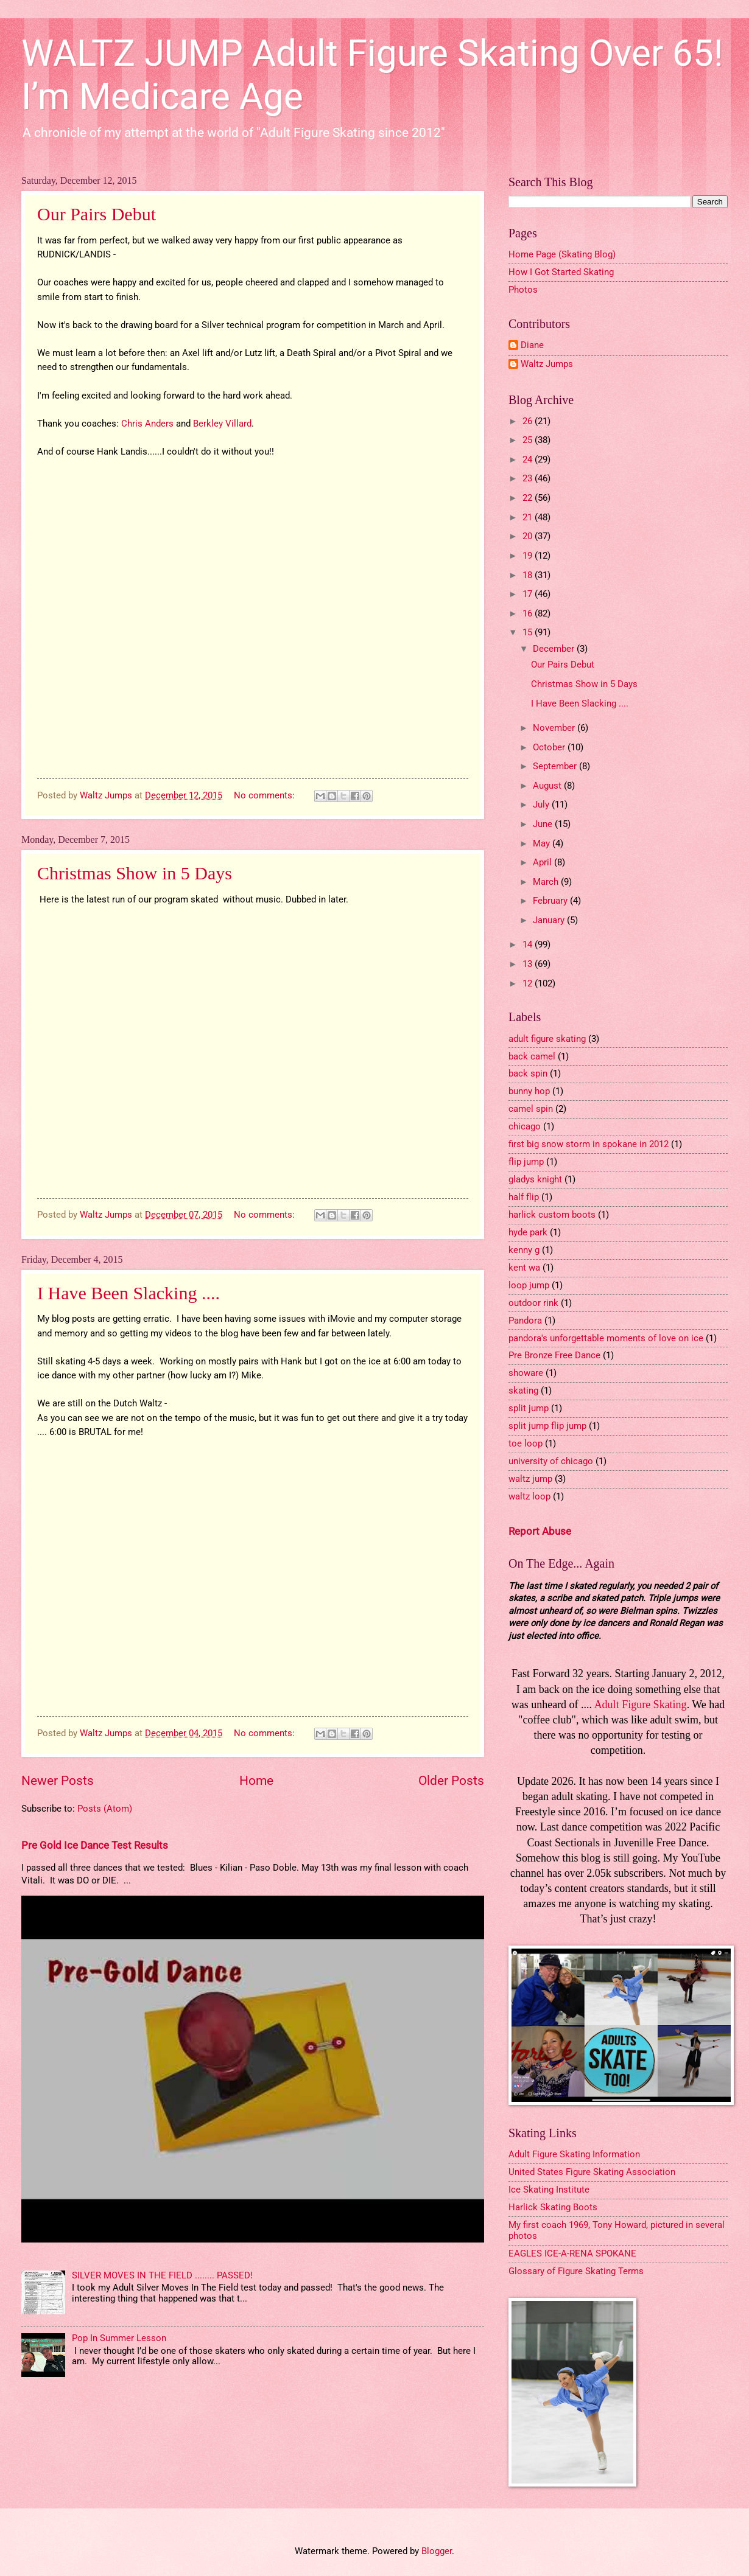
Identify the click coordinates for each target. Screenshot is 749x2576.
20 (528, 536)
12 (528, 983)
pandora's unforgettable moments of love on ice (605, 1338)
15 (528, 632)
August (548, 785)
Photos (523, 289)
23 (528, 478)
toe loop (525, 1443)
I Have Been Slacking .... (128, 1293)
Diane (532, 345)
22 (528, 497)
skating (523, 1390)
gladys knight (535, 1179)
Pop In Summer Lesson (119, 2338)
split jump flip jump (547, 1425)
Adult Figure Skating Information (574, 2154)
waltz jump (530, 1478)
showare (525, 1372)
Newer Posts (57, 1780)
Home (256, 1780)
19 (528, 555)
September (556, 766)
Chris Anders (147, 423)
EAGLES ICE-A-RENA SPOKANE (572, 2253)
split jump (528, 1408)
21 (528, 517)
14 (528, 944)
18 (528, 575)
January (550, 920)
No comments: (265, 795)
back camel (531, 1056)
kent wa (524, 1267)
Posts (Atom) (104, 1808)
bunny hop (529, 1091)
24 (528, 459)
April (543, 862)
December (555, 648)
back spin (527, 1073)
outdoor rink (533, 1302)
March (547, 881)
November (555, 727)
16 (528, 613)
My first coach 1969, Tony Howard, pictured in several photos (616, 2230)
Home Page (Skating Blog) (562, 254)
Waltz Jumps (547, 364)
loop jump (528, 1285)
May (542, 843)
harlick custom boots (552, 1214)
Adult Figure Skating (640, 1704)
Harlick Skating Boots (552, 2207)
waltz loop (529, 1496)
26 (528, 421)
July (542, 804)
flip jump (526, 1161)
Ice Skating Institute (548, 2189)
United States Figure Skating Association (591, 2171)
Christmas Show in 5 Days (134, 873)
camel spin (530, 1108)
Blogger (436, 2551)
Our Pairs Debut (96, 214)
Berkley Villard (222, 423)
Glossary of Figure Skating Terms (576, 2271)
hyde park (527, 1232)
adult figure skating (547, 1038)
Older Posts (451, 1780)
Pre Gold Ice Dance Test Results (94, 1845)
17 (528, 593)
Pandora (525, 1320)
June (544, 824)
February (551, 900)
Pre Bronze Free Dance (554, 1355)
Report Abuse (539, 1531)
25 (528, 440)
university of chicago (550, 1461)
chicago (524, 1126)
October (550, 747)
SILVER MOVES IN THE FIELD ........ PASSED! (162, 2275)
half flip (523, 1197)
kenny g (524, 1249)
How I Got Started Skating (561, 272)
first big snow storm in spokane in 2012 (588, 1144)
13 (528, 963)
